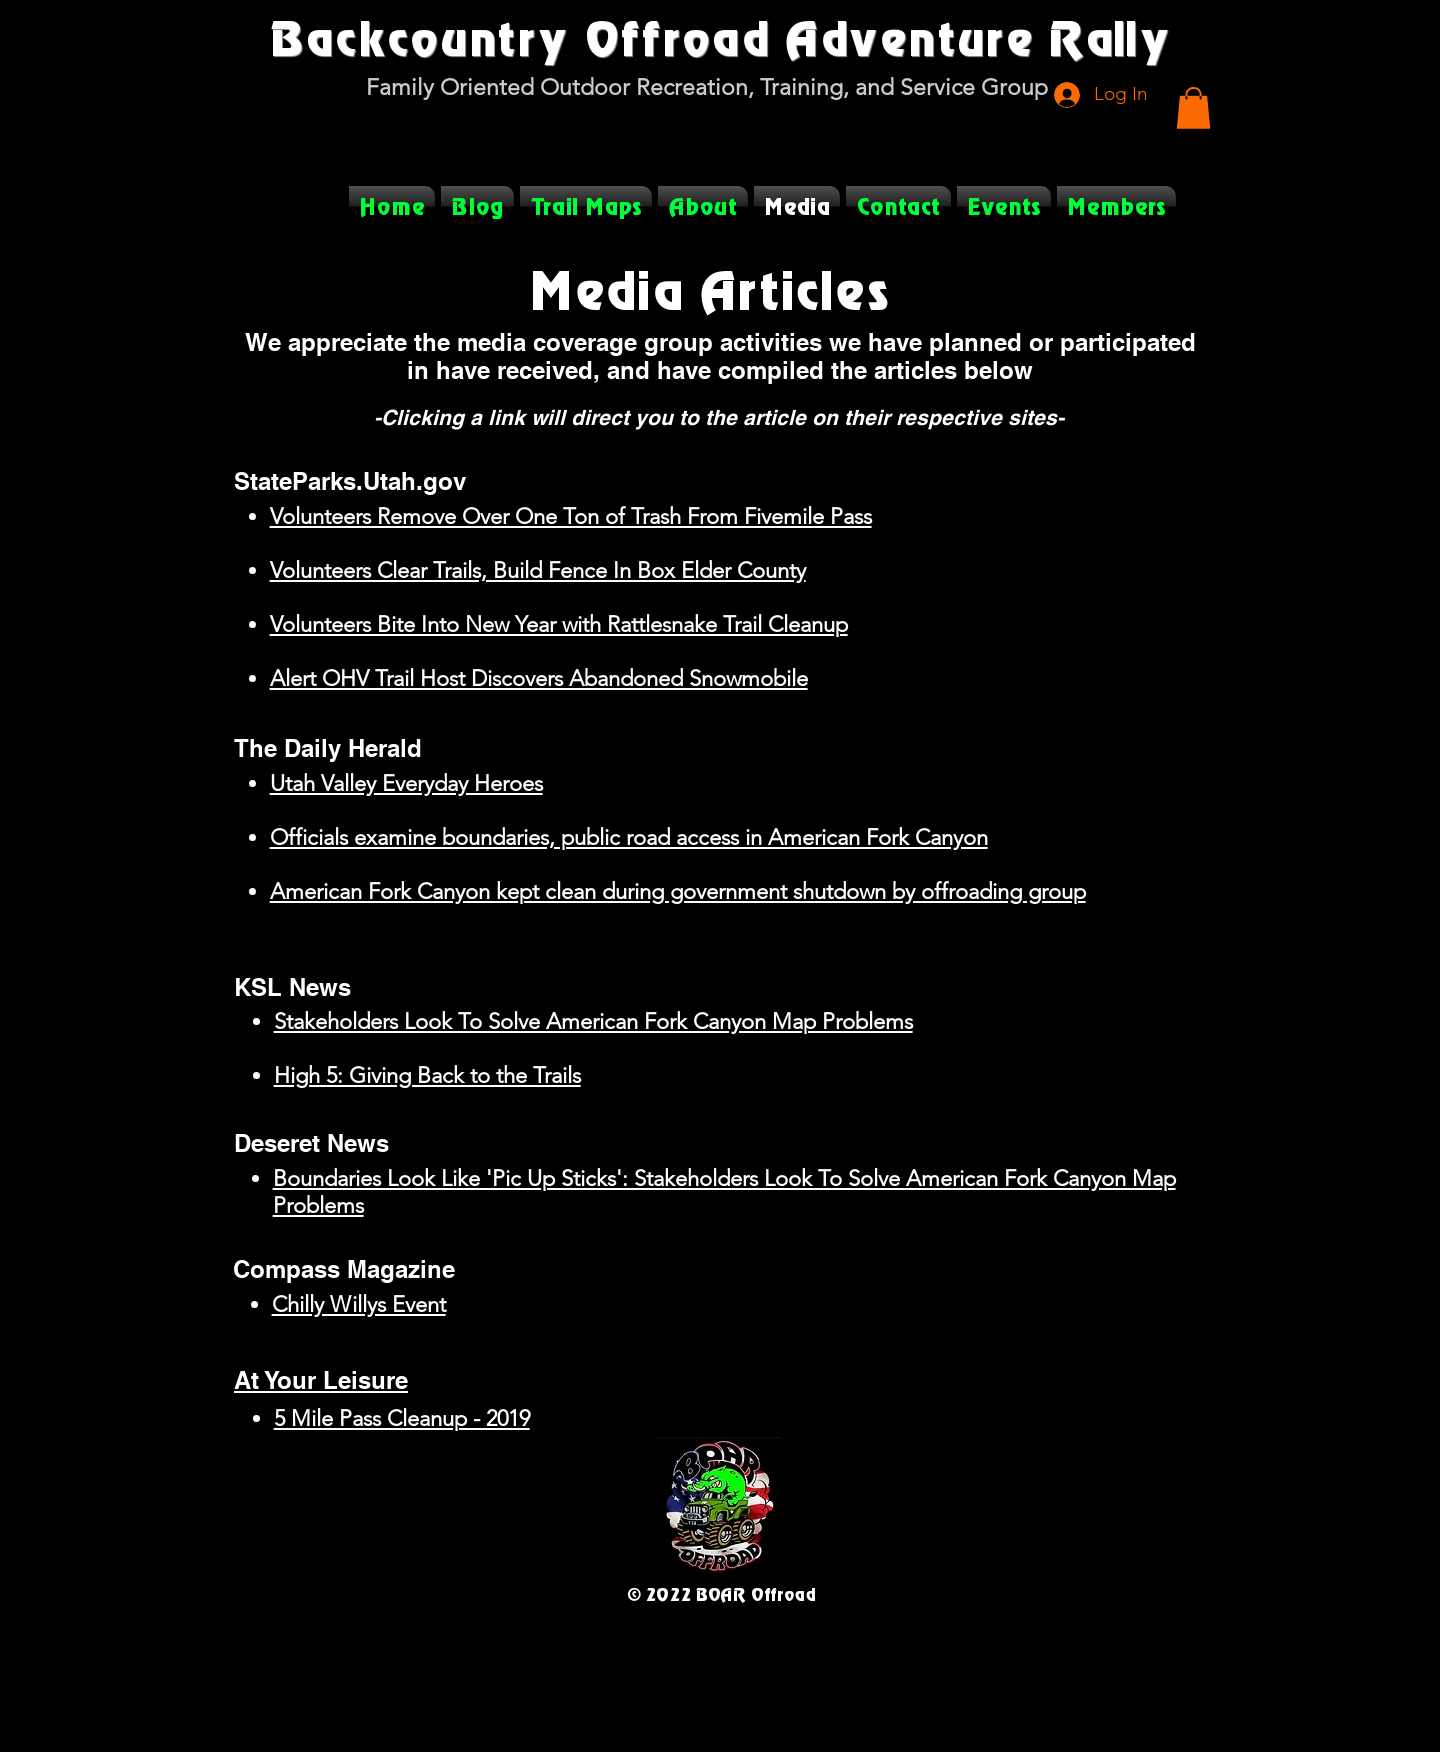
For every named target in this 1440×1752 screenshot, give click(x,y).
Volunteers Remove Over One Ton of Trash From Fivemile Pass (571, 516)
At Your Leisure (321, 1380)
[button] (1193, 108)
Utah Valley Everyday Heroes (406, 783)
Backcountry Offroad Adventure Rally (720, 37)
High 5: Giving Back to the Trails (427, 1075)
